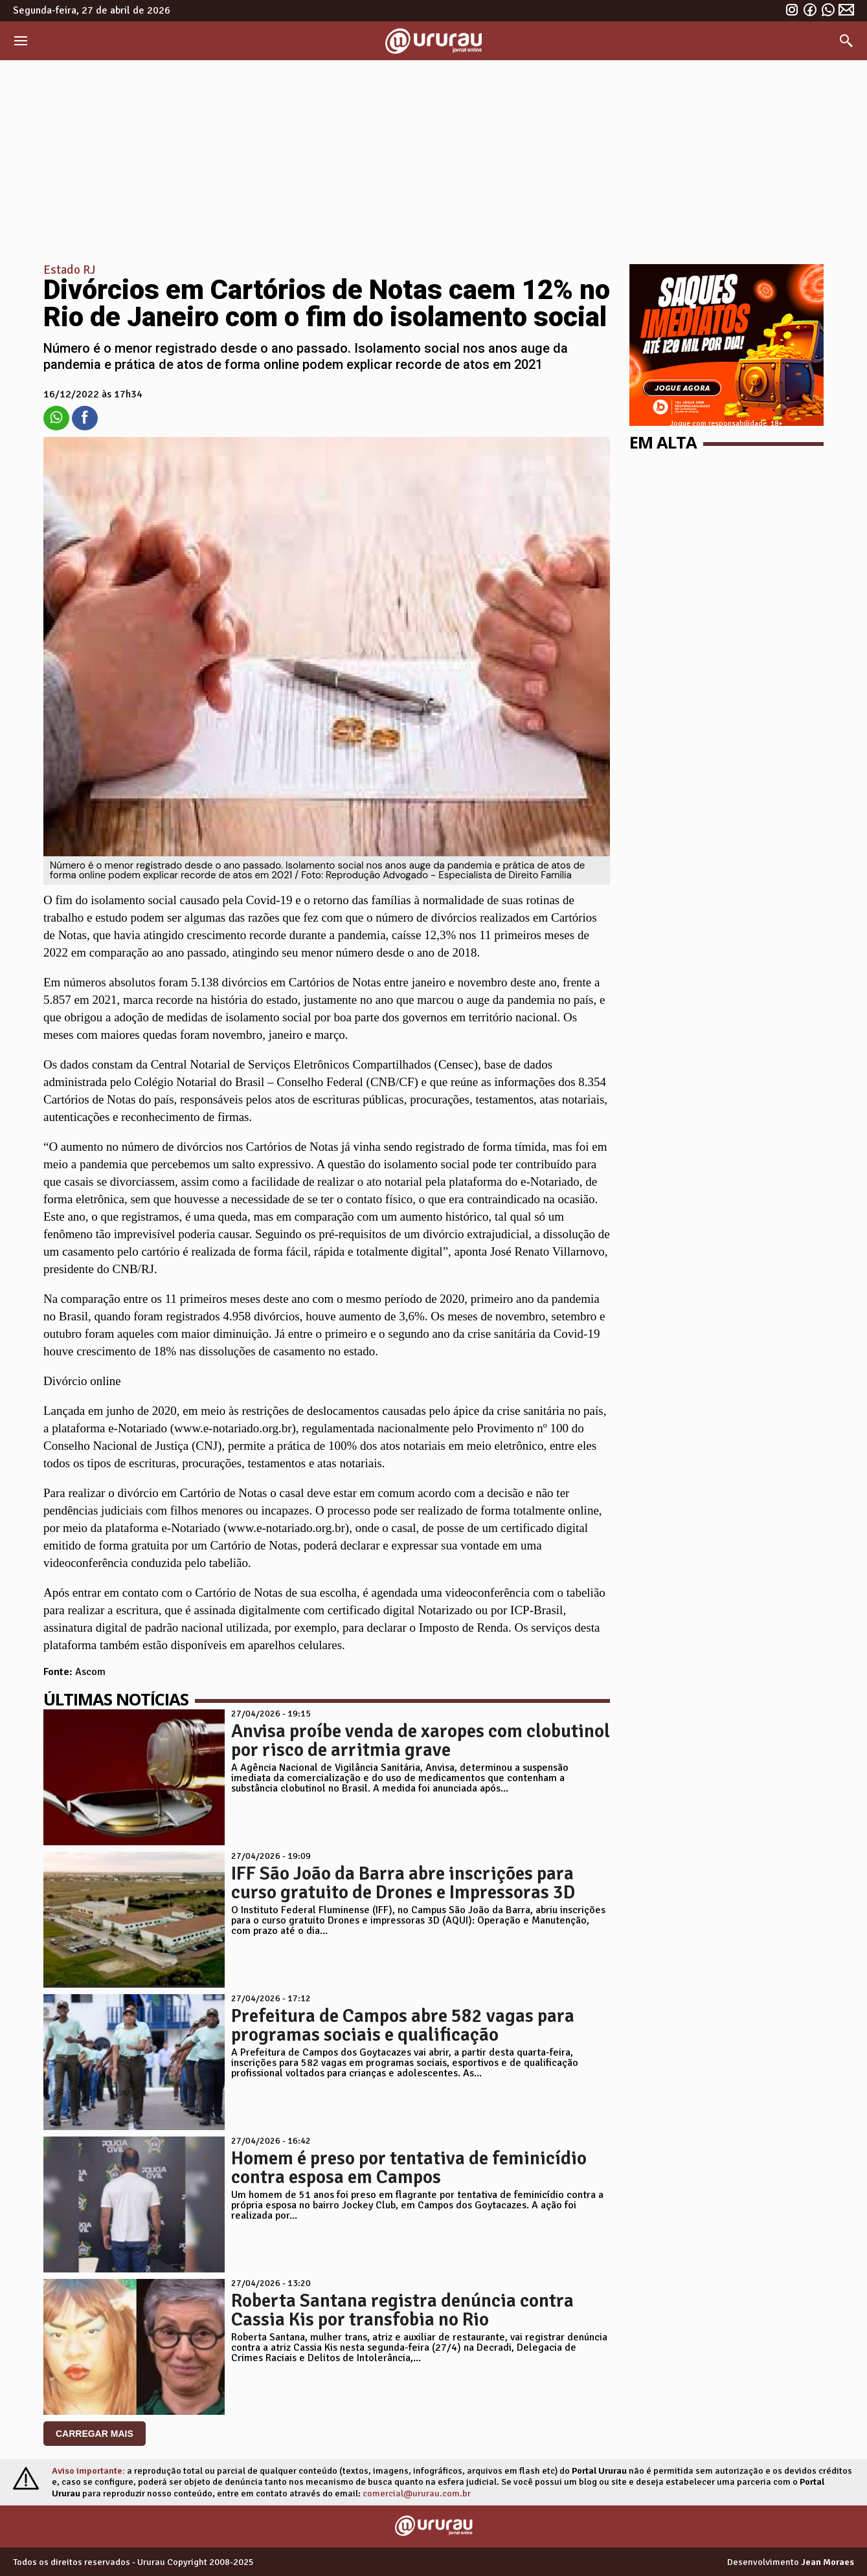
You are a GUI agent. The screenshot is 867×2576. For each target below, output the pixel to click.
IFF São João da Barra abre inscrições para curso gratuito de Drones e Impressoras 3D (403, 1883)
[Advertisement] (433, 157)
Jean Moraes (827, 2562)
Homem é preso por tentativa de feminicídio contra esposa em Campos (409, 2167)
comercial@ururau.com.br (417, 2493)
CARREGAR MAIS (94, 2433)
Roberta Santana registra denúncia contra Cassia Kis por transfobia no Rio (402, 2310)
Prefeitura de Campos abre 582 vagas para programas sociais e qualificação (402, 2025)
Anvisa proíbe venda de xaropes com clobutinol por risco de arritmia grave (420, 1740)
